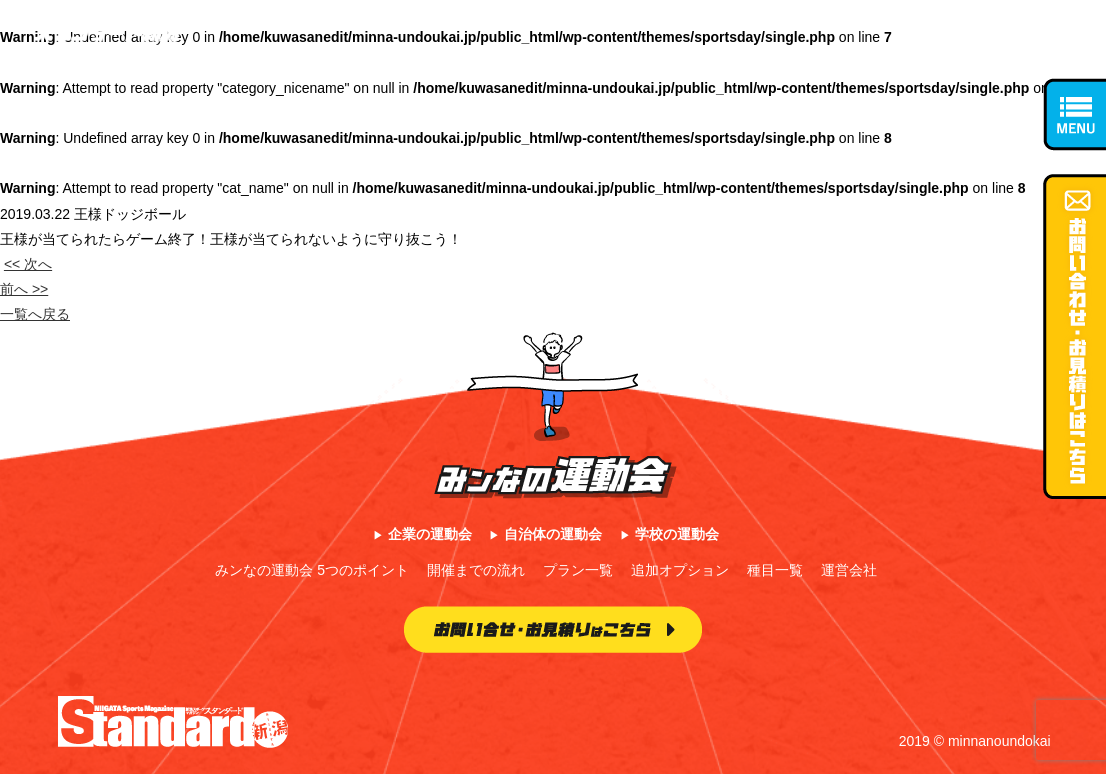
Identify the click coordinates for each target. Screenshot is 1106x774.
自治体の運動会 (553, 534)
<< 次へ (28, 264)
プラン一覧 (578, 570)
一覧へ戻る (35, 314)
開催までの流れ (476, 570)
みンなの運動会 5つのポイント (312, 570)
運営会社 (849, 570)
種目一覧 (775, 570)
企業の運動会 (430, 534)
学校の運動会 (677, 534)
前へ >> (24, 289)
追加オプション (680, 570)
